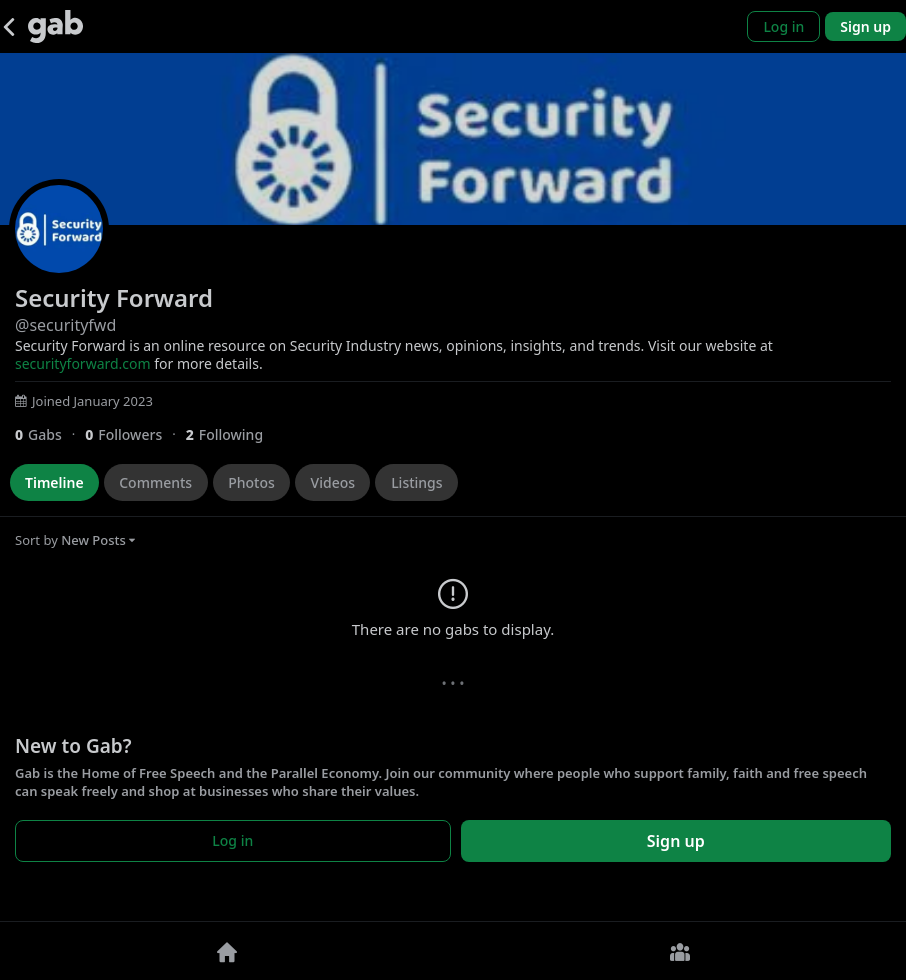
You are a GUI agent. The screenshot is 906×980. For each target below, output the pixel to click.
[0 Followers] (135, 434)
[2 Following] (232, 434)
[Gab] (55, 26)
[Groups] (679, 951)
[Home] (226, 951)
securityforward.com (83, 363)
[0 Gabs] (50, 434)
